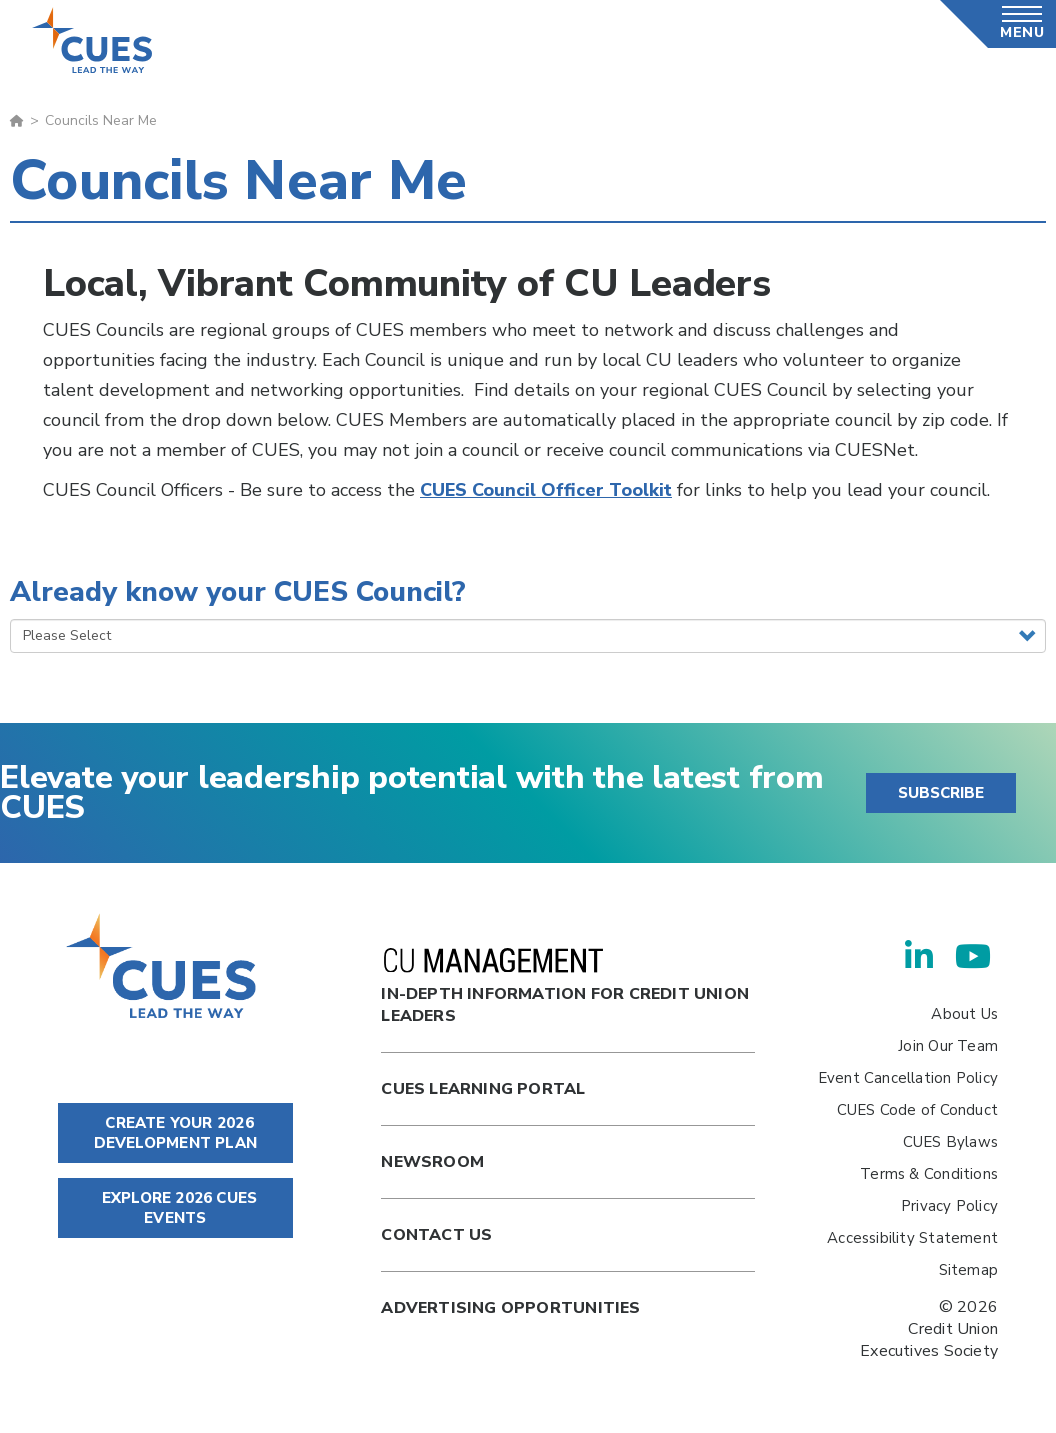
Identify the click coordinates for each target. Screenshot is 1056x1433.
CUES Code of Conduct (917, 1110)
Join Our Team (948, 1046)
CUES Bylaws (950, 1142)
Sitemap (968, 1270)
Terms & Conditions (929, 1174)
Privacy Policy (949, 1206)
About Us (964, 1014)
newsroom (432, 1162)
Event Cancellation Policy (908, 1078)
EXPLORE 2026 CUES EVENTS (175, 1208)
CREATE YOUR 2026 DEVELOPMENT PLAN (175, 1133)
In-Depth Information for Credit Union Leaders (565, 987)
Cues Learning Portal (483, 1089)
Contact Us (436, 1235)
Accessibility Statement (912, 1238)
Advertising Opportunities (510, 1308)
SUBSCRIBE (941, 793)
